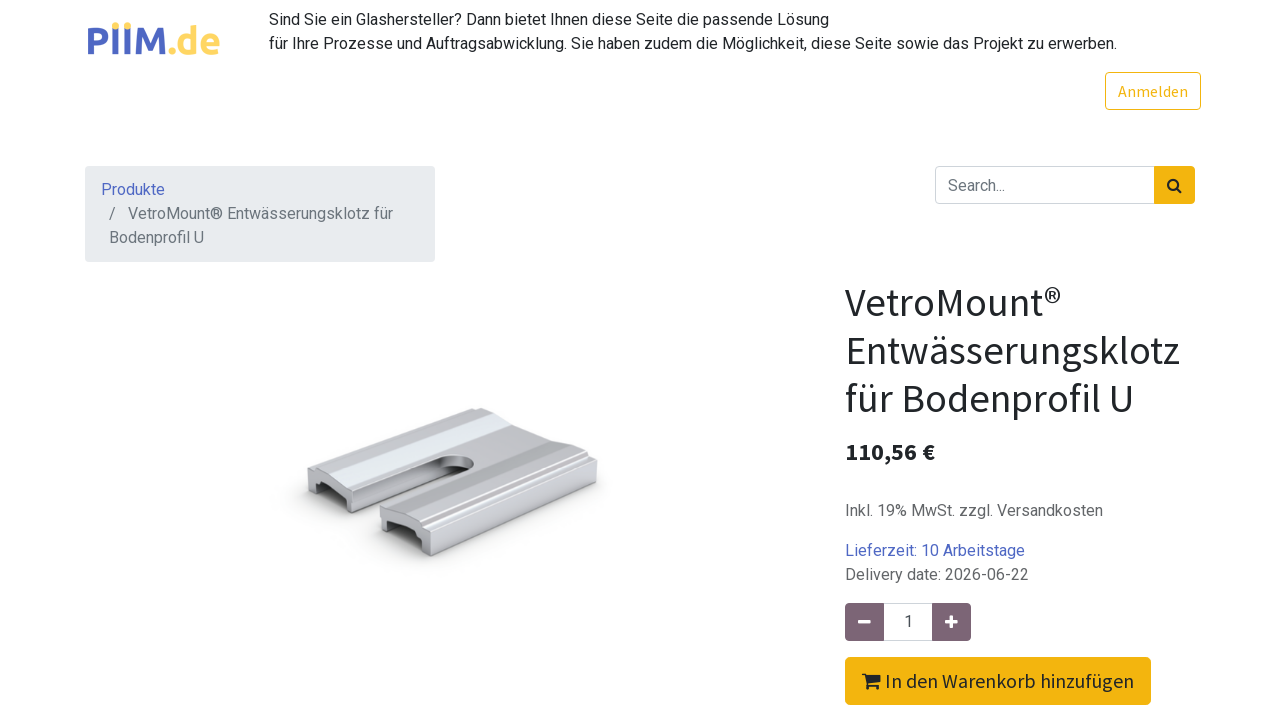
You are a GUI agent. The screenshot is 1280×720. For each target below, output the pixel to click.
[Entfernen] (864, 622)
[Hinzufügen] (951, 622)
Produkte (133, 189)
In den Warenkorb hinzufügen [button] (998, 680)
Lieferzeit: (935, 550)
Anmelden (1147, 91)
